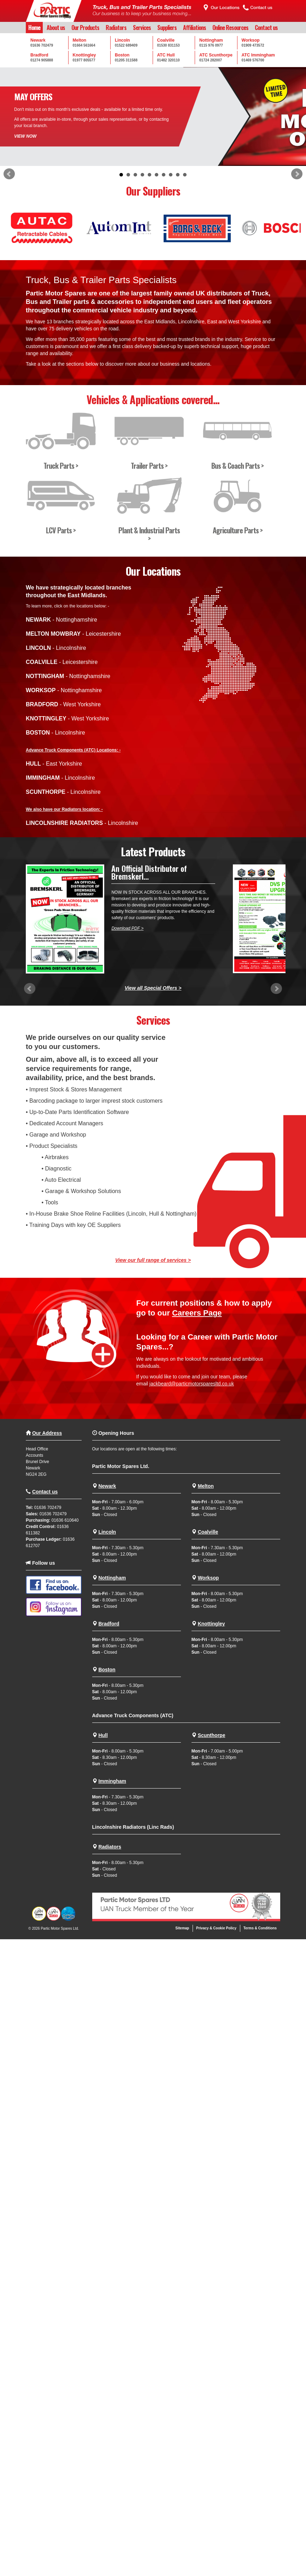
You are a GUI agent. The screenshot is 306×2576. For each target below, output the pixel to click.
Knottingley (211, 1624)
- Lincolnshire (56, 648)
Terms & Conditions (260, 1928)
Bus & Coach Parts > (237, 465)
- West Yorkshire (63, 704)
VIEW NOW (25, 136)
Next (296, 174)
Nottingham (112, 1578)
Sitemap (182, 1928)
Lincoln (107, 1532)
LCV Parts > (61, 529)
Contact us (266, 27)
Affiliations (194, 27)
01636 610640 (65, 1520)
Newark (107, 1486)
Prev (9, 174)
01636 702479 (47, 1507)
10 (185, 174)
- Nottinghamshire (61, 620)
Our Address (47, 1433)
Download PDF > (127, 928)
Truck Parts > (60, 465)
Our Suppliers (153, 191)
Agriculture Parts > (238, 529)
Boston (106, 1669)
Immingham (112, 1781)
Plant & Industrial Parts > (149, 534)
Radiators (116, 27)
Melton (206, 1486)
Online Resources (230, 27)
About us (56, 27)
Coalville (208, 1532)
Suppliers (167, 27)
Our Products (85, 27)
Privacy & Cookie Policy (216, 1928)
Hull (102, 1735)
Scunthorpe (211, 1735)
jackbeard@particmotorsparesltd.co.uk (191, 1383)
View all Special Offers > (153, 988)
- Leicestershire (73, 634)
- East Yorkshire (54, 764)
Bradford (108, 1624)
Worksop (208, 1578)
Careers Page (197, 1312)
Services (142, 27)
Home (34, 27)
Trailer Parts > (149, 465)
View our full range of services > (153, 1260)
